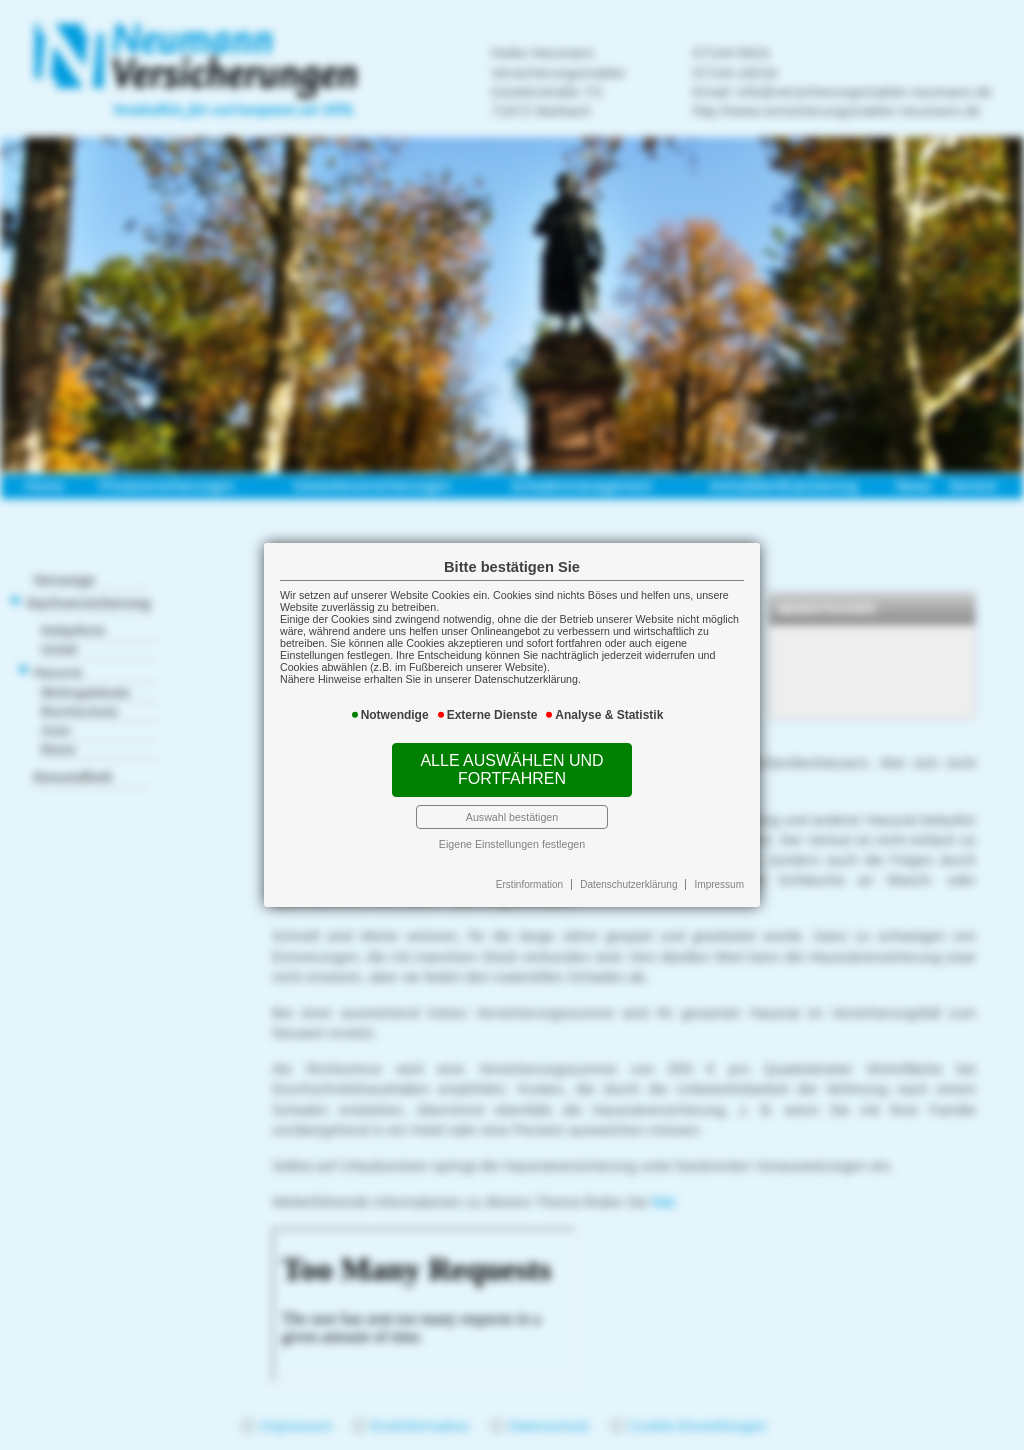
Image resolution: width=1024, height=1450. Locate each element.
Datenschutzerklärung (628, 884)
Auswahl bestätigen (512, 817)
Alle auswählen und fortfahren (511, 769)
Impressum (719, 884)
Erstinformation (529, 884)
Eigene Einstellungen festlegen (512, 844)
